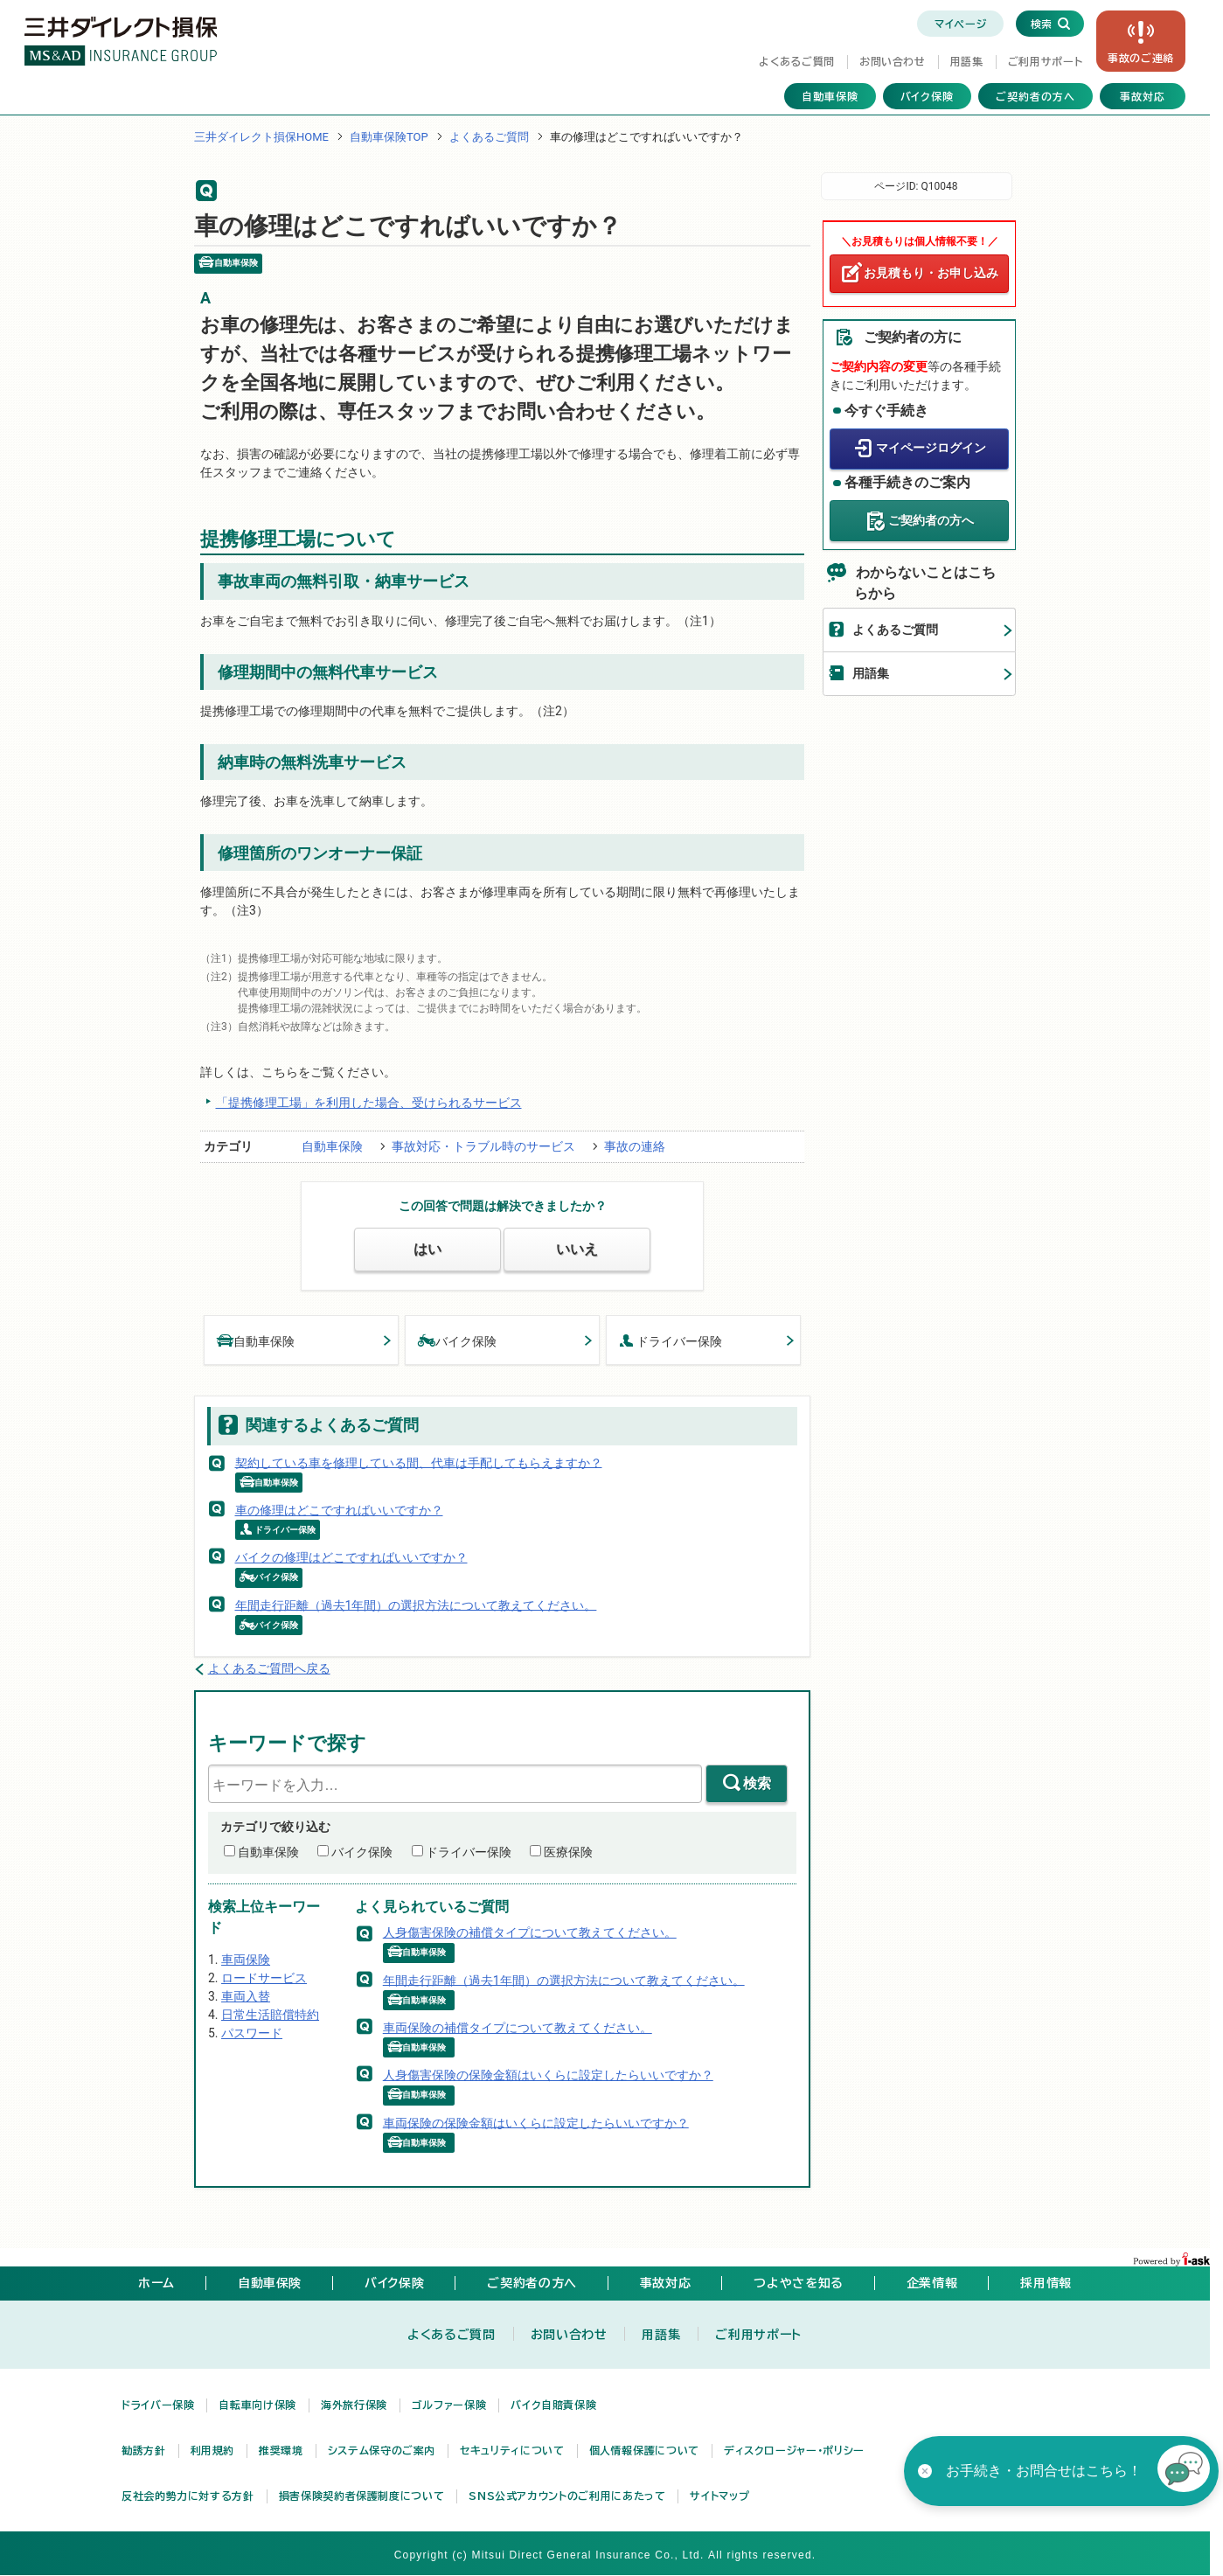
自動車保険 (830, 96)
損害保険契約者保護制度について (362, 2495)
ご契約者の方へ (1035, 96)
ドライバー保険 (670, 1340)
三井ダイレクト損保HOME (261, 136)
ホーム (156, 2283)
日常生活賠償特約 (270, 2015)
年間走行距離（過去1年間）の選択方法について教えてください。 (416, 1605)
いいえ (577, 1249)
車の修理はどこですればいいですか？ (339, 1510)
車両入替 (245, 1996)
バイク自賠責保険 (553, 2404)
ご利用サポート (1045, 61)
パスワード (251, 2033)
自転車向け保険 (257, 2404)
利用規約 (213, 2450)
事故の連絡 (634, 1146)
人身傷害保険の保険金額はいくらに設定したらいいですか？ (548, 2075)
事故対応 (1142, 96)
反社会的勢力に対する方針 (188, 2495)
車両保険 (245, 1960)
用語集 (966, 61)
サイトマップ (719, 2495)
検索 (757, 1783)
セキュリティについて (512, 2450)
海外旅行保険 (354, 2404)
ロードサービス (264, 1978)
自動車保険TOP (389, 136)
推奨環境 (281, 2450)
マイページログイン (931, 448)
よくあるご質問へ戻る (269, 1668)
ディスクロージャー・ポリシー (794, 2450)
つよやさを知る (798, 2283)
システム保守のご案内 (381, 2450)
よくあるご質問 (796, 61)
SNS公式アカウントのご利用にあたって (567, 2495)
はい (427, 1249)
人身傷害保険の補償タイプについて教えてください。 (530, 1932)
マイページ (960, 23)
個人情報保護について (644, 2450)
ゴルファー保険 (449, 2404)
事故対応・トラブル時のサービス (483, 1146)
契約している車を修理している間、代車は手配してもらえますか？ (418, 1462)
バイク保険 (927, 96)
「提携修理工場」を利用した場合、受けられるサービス (369, 1103)
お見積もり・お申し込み (931, 273)
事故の (1141, 57)
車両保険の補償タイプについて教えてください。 (517, 2028)
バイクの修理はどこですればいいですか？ (351, 1557)
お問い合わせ (892, 61)
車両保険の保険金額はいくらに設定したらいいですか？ (536, 2122)
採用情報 (1046, 2283)
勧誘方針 (144, 2450)
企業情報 (932, 2283)
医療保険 (568, 1852)
